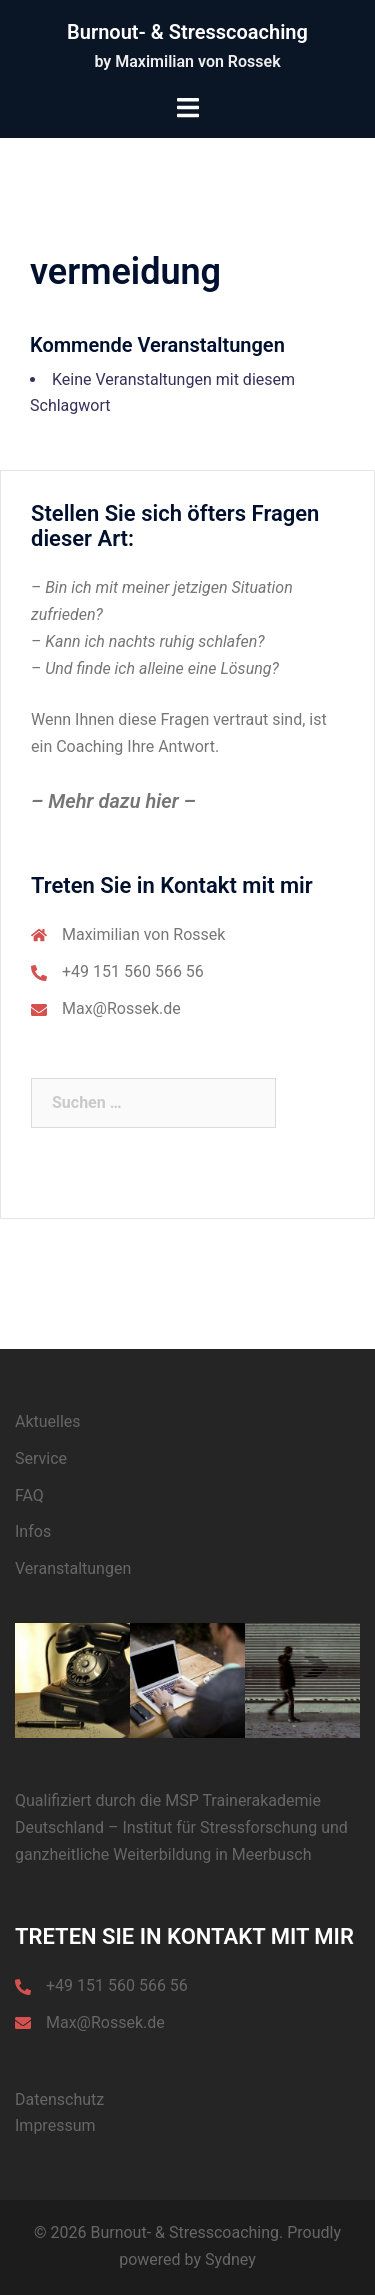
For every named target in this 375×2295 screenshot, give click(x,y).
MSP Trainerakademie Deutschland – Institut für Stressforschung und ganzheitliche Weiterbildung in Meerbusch (181, 1827)
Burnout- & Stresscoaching (187, 32)
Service (41, 1458)
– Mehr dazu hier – (113, 801)
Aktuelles (48, 1421)
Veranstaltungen (73, 1568)
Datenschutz (59, 2099)
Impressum (55, 2125)
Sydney (230, 2259)
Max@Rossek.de (121, 1008)
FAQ (29, 1495)
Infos (33, 1531)
